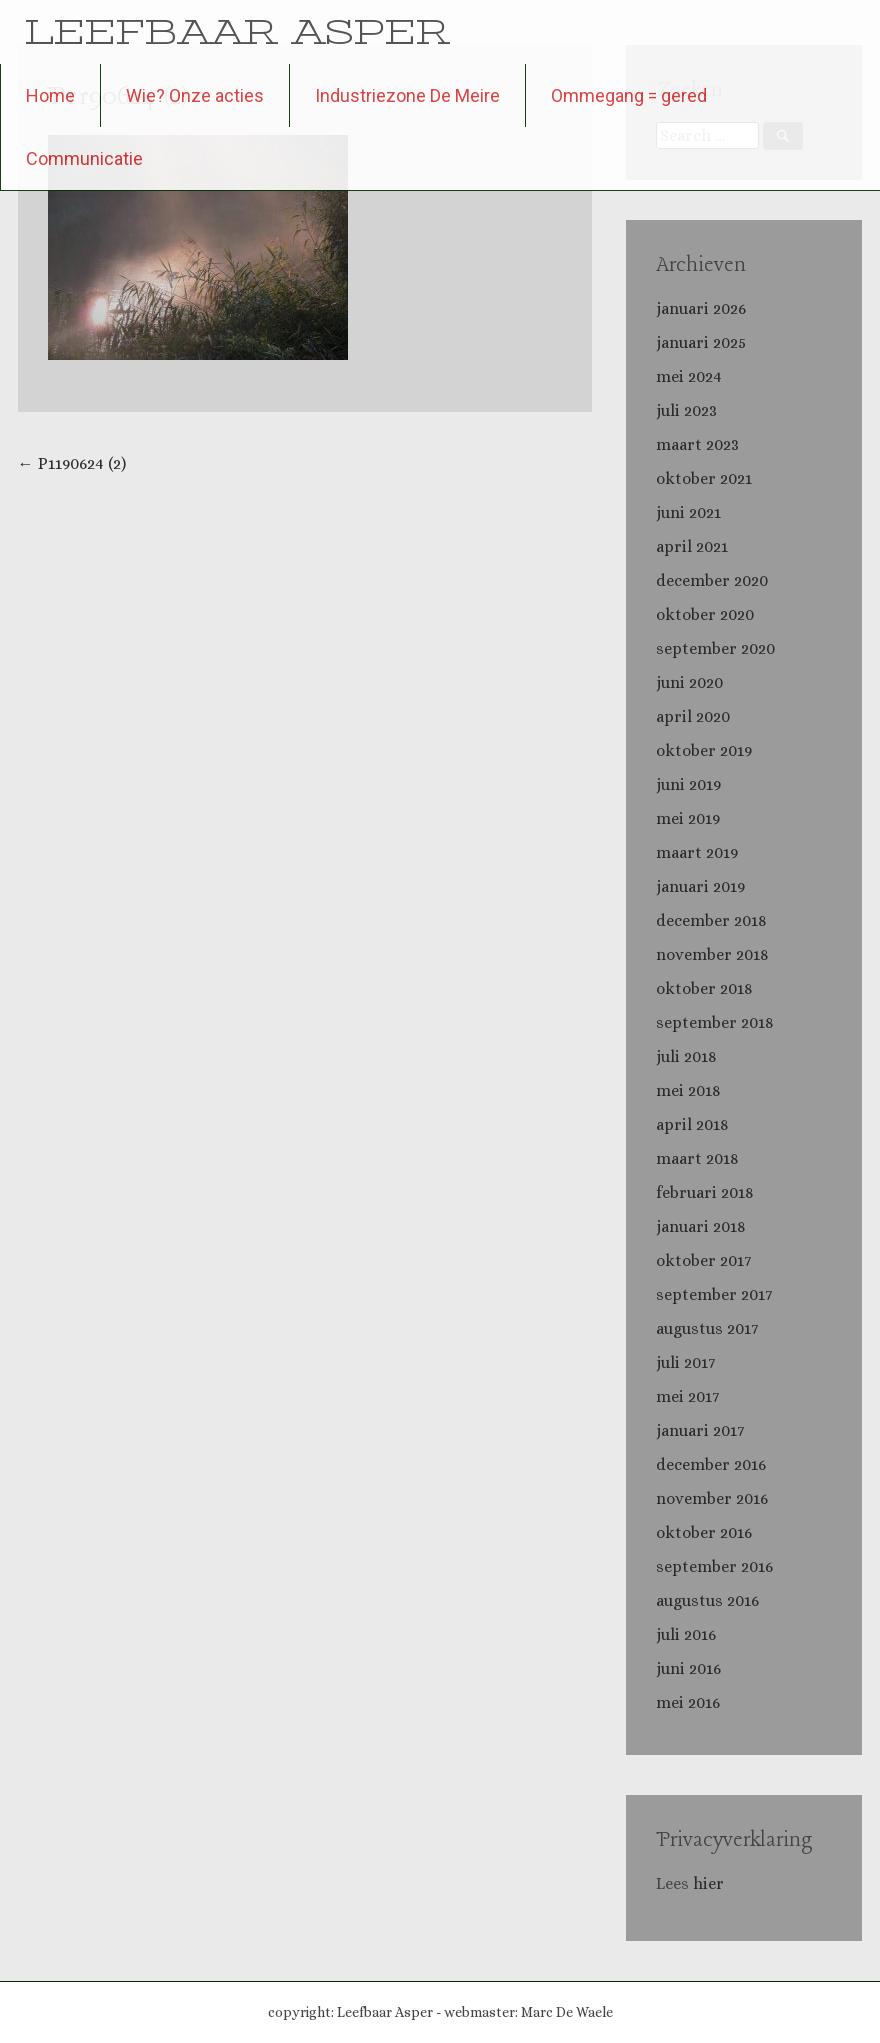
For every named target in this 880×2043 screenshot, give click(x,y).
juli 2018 (686, 1056)
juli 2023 (686, 410)
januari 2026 (701, 308)
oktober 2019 (704, 750)
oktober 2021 (704, 478)
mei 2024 (689, 376)
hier (710, 1883)
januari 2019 (700, 886)
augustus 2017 (707, 1328)
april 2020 (693, 716)
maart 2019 (697, 852)
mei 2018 (688, 1090)
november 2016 (712, 1498)
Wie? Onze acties (195, 95)
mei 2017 (687, 1396)
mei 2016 (688, 1702)
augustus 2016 (707, 1600)
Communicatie (84, 158)
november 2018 (712, 954)
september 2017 (714, 1294)
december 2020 (712, 580)
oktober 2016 (704, 1532)
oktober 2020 (705, 614)
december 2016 (711, 1464)
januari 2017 (700, 1430)
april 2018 (692, 1124)
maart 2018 (697, 1158)
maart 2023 (697, 444)
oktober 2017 (703, 1260)
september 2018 (715, 1022)
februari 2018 (705, 1192)
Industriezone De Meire (407, 95)
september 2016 (714, 1566)
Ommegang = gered (629, 95)
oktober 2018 (704, 988)
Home (50, 95)
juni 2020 (689, 682)
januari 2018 (701, 1226)
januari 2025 (701, 342)
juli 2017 (685, 1362)
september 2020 (715, 648)
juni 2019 (688, 784)
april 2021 (692, 546)
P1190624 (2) (72, 463)
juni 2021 (688, 512)
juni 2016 (688, 1668)
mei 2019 (688, 818)
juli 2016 (686, 1634)
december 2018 (711, 920)
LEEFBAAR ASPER (237, 31)
